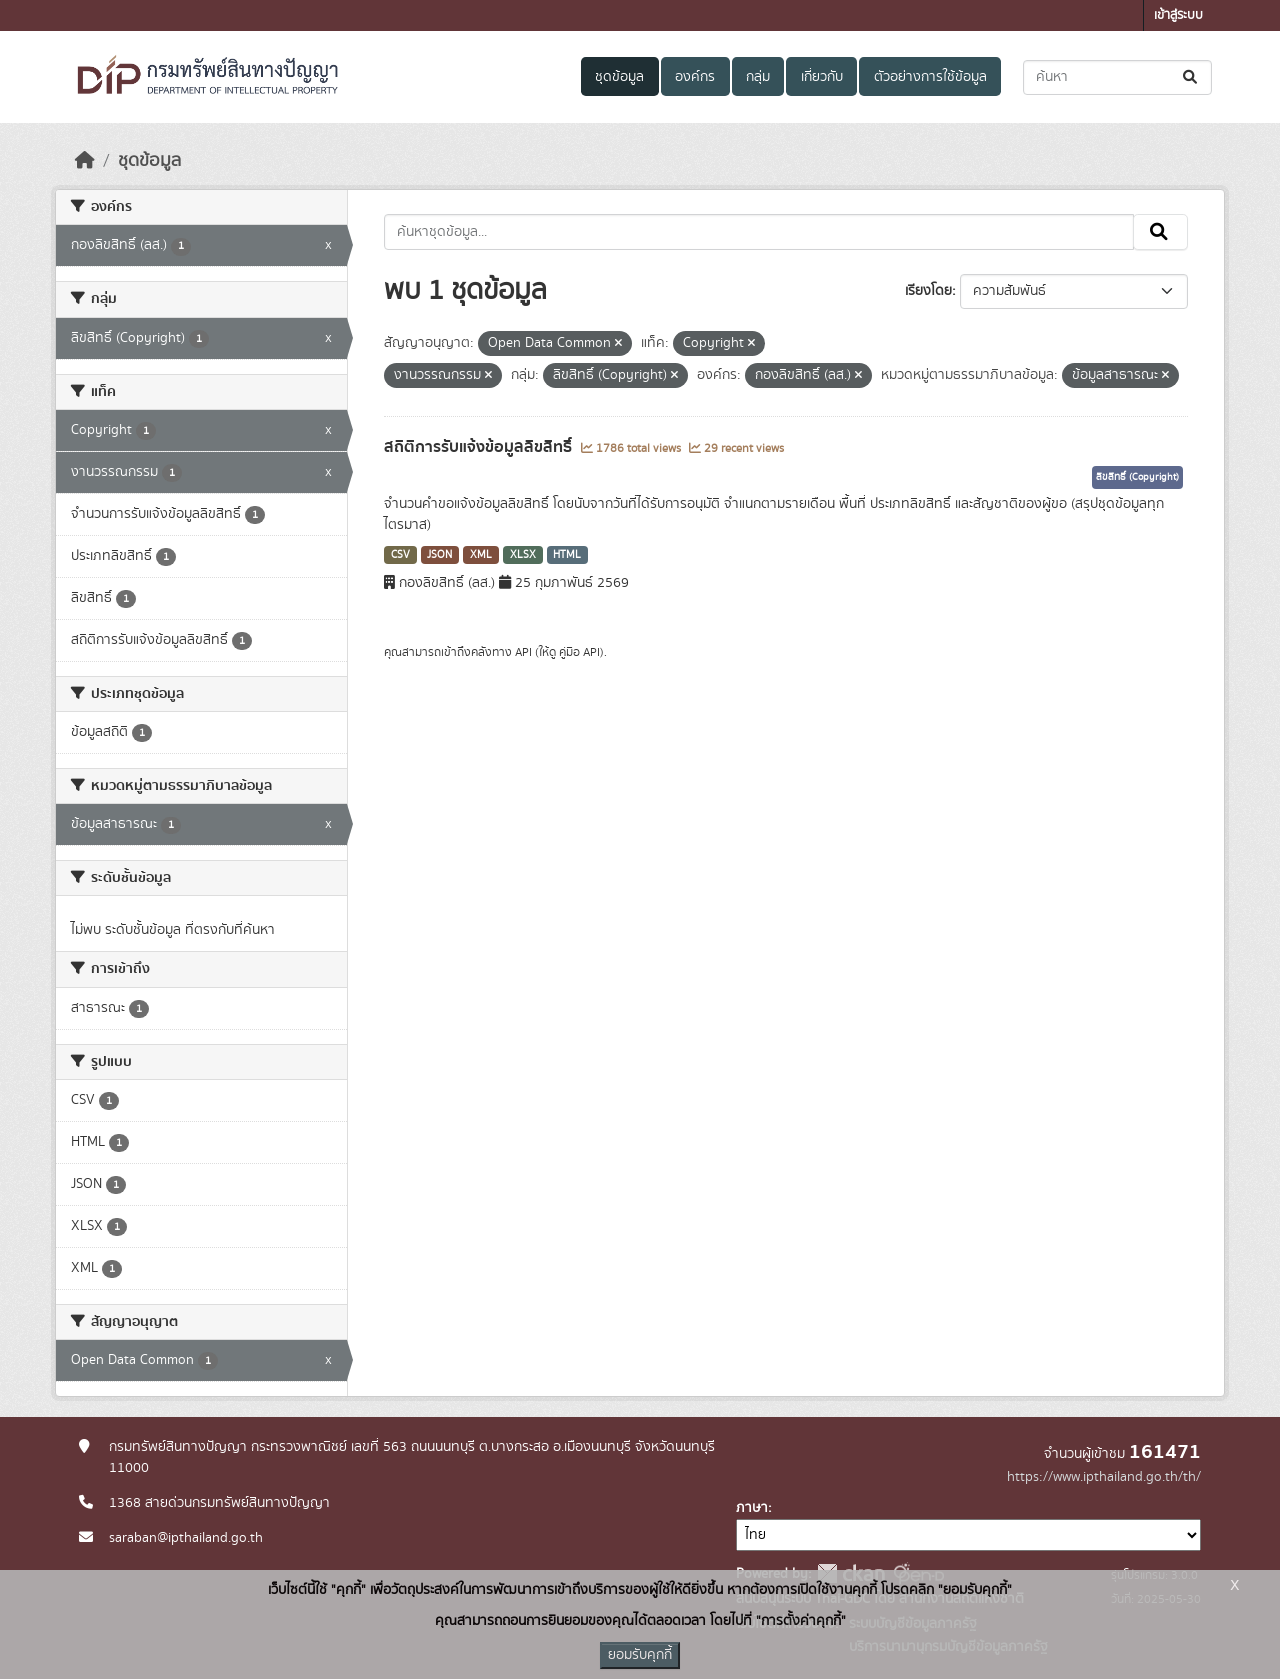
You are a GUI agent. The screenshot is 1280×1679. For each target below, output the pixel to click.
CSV (400, 555)
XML (481, 555)
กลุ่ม (758, 77)
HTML (567, 555)
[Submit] (1191, 77)
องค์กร (695, 77)
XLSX (523, 555)
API (523, 652)
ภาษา (752, 1508)
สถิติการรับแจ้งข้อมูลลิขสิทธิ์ (480, 447)
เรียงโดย (928, 291)
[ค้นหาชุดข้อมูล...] (1117, 77)
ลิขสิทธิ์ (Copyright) (1137, 477)
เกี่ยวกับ (822, 77)
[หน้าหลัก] (85, 161)
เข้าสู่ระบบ (1178, 15)
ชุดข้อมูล (619, 77)
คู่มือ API (579, 652)
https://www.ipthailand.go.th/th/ (1104, 1477)
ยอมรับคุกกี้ (640, 1655)
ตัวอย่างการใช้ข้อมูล (930, 77)
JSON (439, 555)
